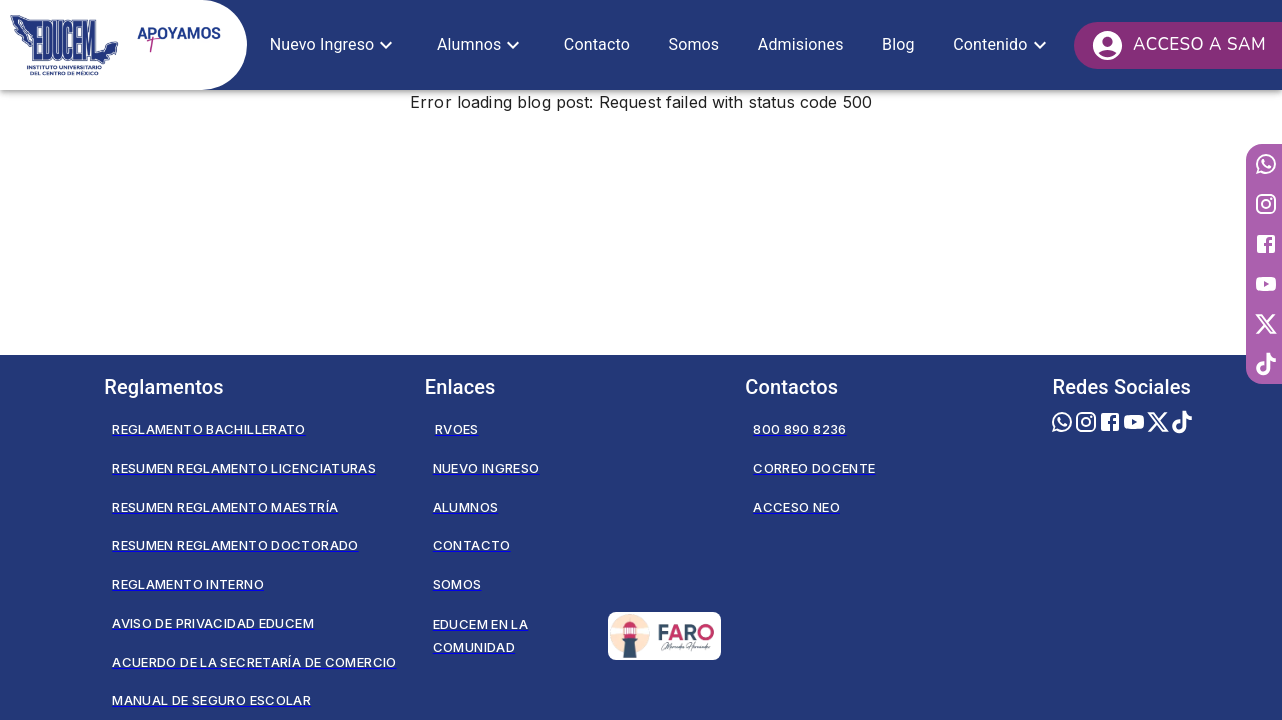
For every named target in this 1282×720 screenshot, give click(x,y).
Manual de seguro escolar (211, 700)
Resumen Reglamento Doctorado (235, 545)
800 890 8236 (799, 429)
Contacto (472, 545)
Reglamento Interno (188, 584)
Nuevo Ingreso (486, 468)
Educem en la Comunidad (577, 636)
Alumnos (466, 507)
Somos (457, 584)
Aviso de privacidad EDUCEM (213, 623)
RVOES (457, 429)
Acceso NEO (796, 507)
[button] (334, 45)
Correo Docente (814, 468)
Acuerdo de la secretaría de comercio (254, 662)
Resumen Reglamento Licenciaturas (244, 468)
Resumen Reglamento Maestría (225, 507)
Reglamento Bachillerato (209, 429)
